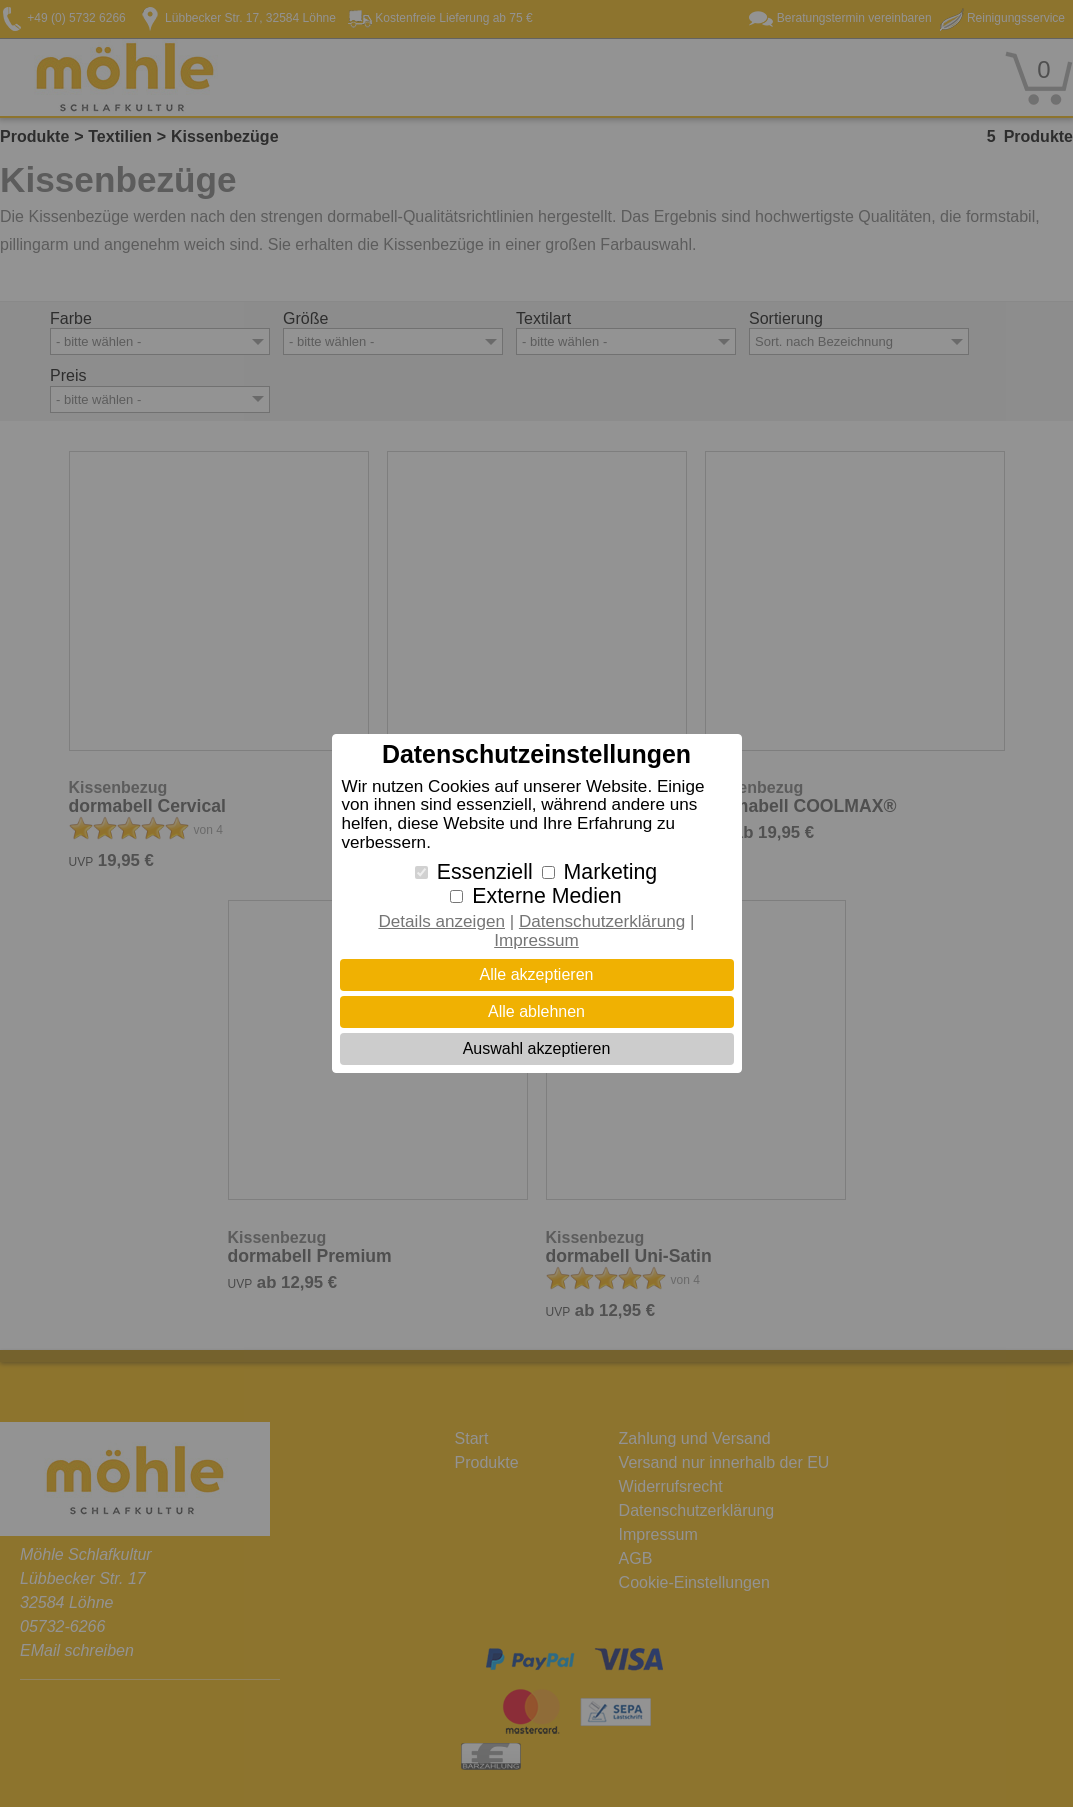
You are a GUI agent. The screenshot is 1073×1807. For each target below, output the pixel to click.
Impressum (536, 940)
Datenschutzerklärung (602, 921)
